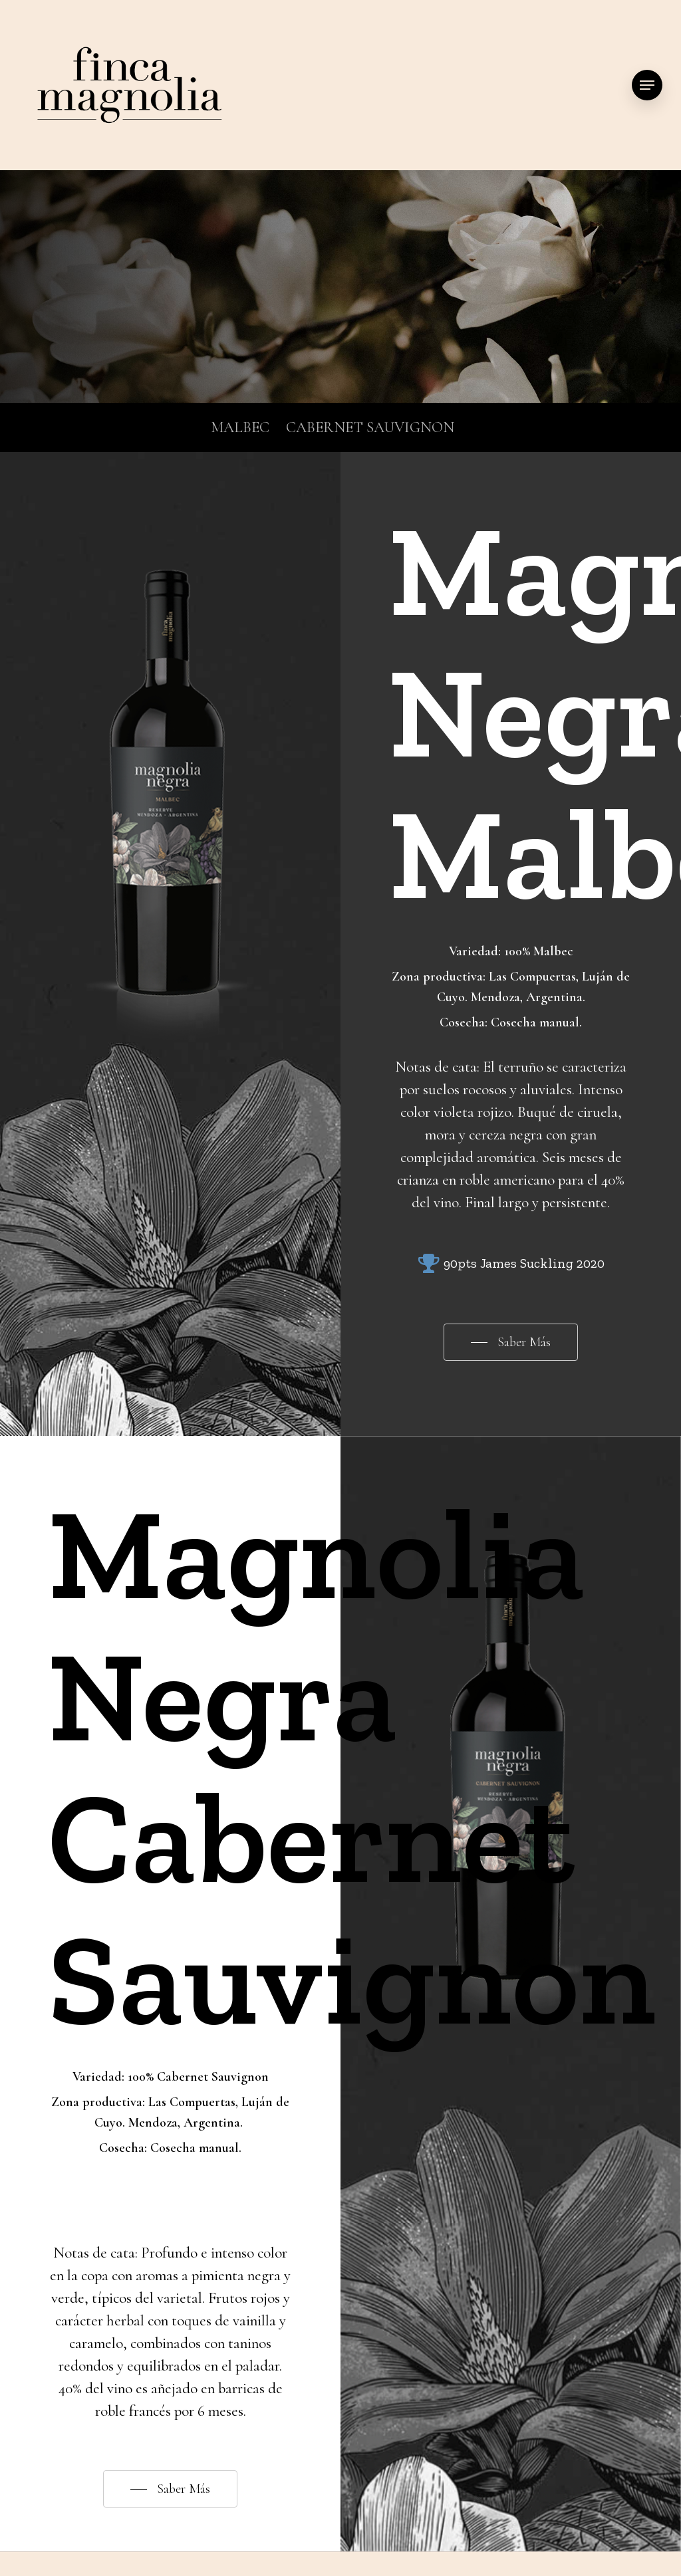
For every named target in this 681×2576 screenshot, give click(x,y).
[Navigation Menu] (647, 85)
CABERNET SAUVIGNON (370, 427)
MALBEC (240, 427)
